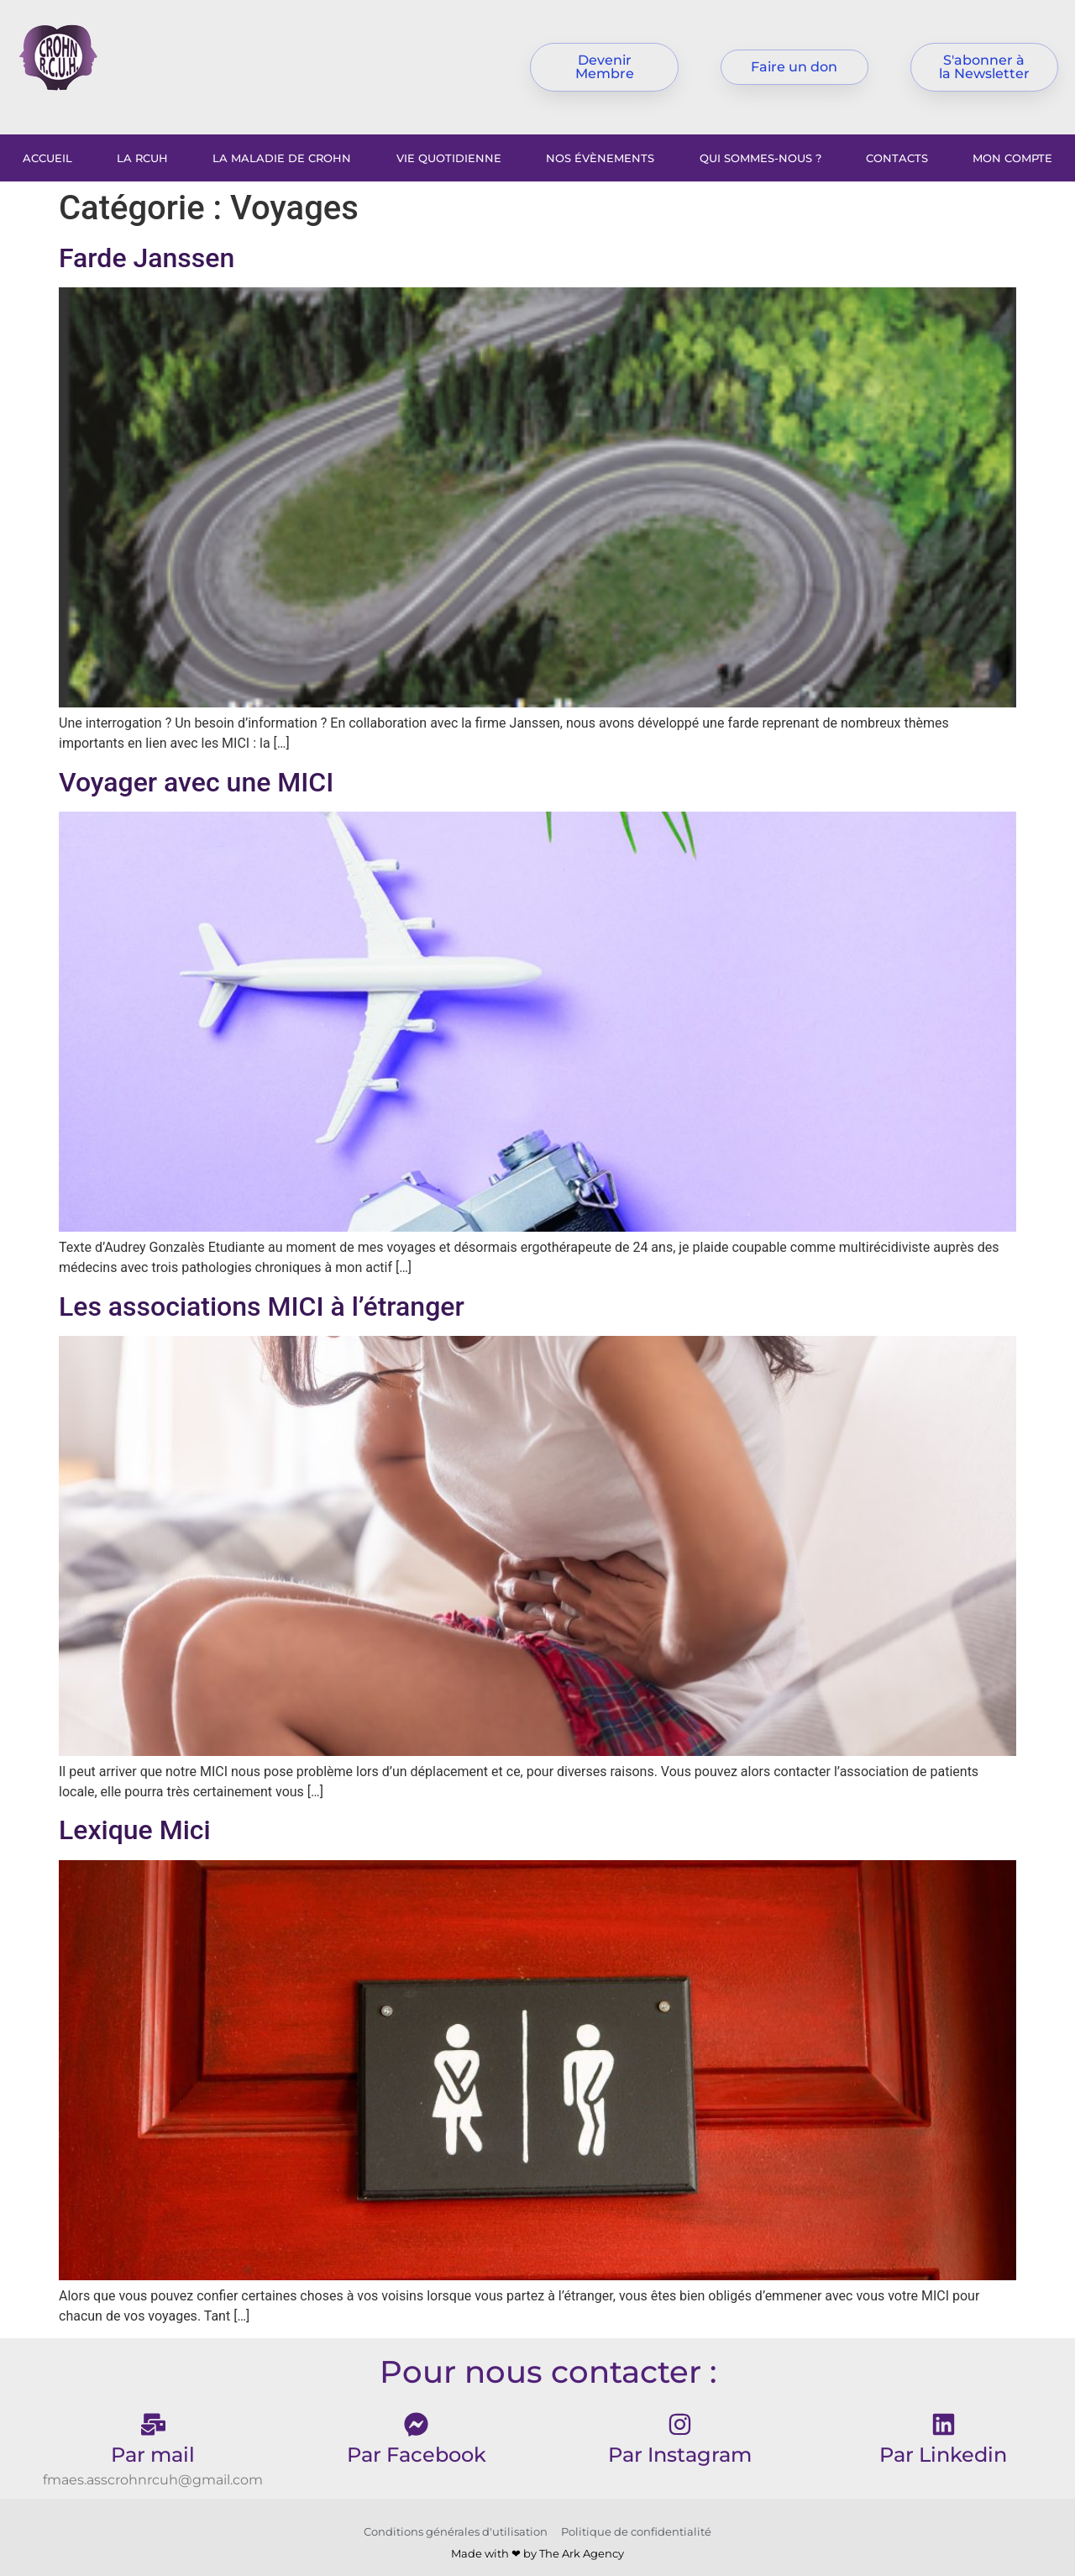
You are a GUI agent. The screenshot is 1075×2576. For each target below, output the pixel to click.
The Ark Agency (581, 2553)
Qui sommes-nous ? (760, 158)
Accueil (47, 158)
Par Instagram (680, 2454)
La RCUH (142, 158)
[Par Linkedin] (943, 2424)
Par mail (153, 2454)
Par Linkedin (943, 2454)
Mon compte (1012, 158)
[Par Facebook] (416, 2424)
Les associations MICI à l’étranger (261, 1306)
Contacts (897, 158)
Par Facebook (416, 2454)
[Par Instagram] (680, 2424)
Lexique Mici (135, 1830)
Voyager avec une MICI (196, 782)
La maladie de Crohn (281, 158)
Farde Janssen (146, 258)
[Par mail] (153, 2424)
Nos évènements (600, 158)
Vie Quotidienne (448, 158)
